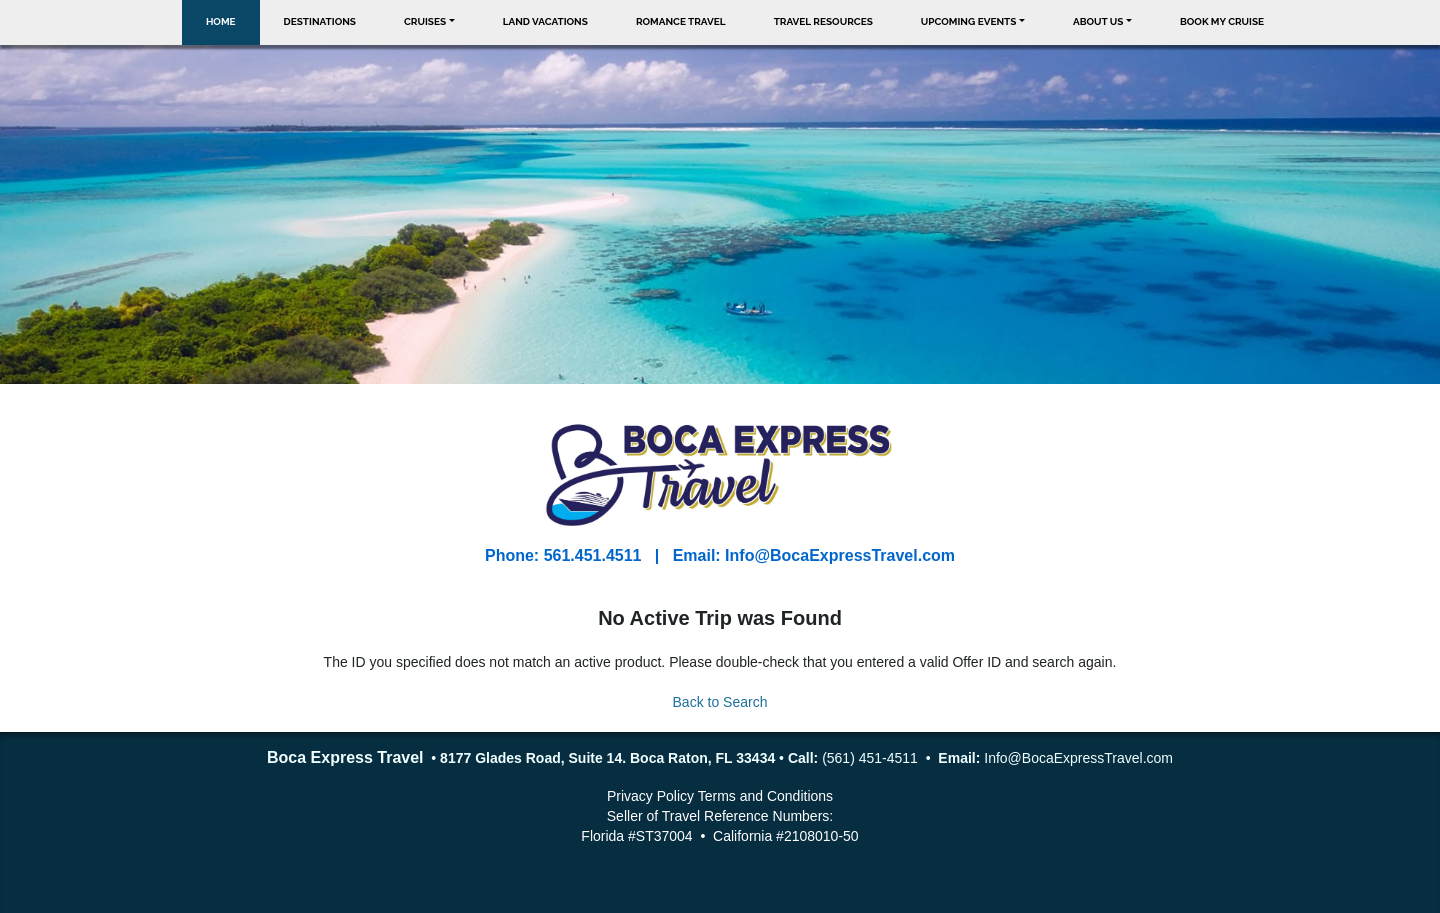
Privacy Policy (650, 796)
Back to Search (720, 702)
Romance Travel (681, 21)
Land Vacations (545, 21)
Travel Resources (823, 21)
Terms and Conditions (765, 796)
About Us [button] (1098, 21)
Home (221, 21)
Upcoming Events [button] (969, 21)
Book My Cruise (1222, 21)
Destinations (320, 21)
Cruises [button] (425, 21)
